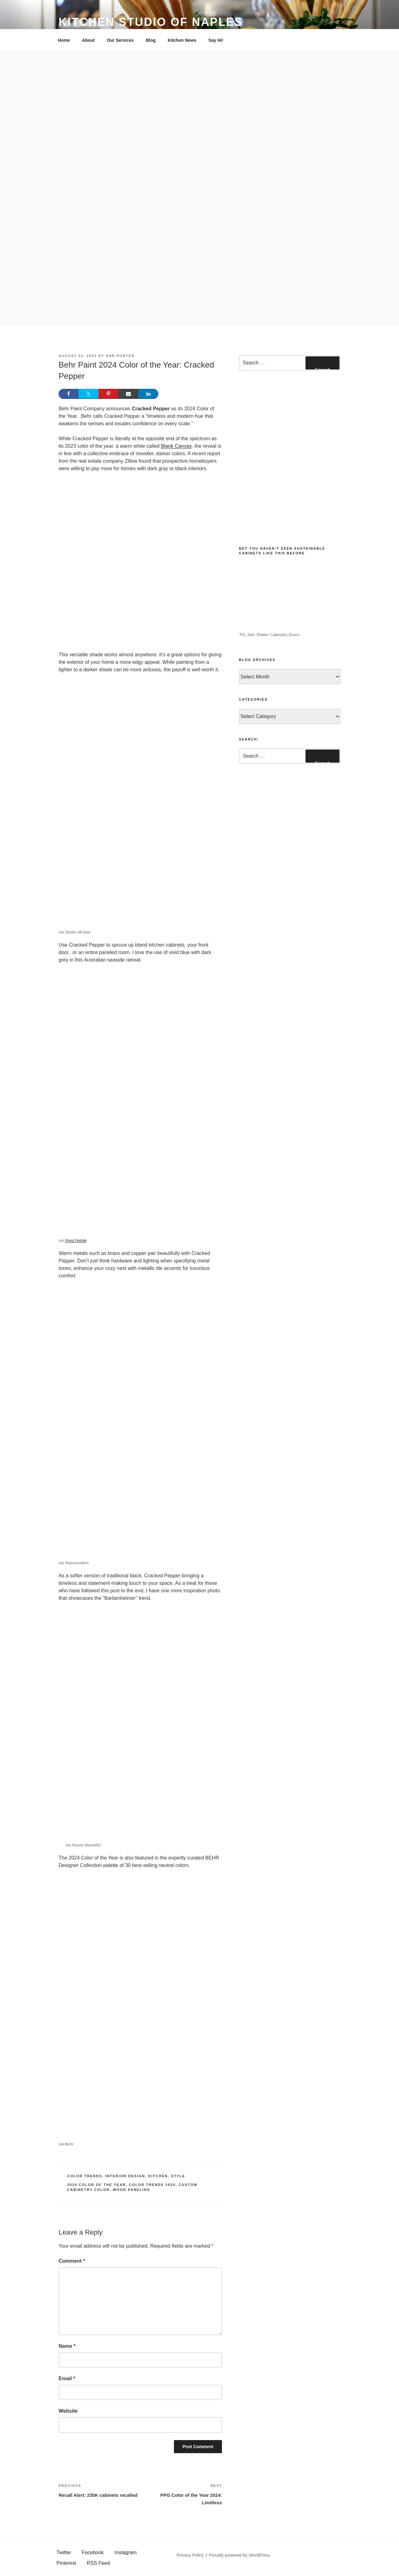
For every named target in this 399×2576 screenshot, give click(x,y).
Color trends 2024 (152, 2185)
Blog (151, 40)
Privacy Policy (190, 2555)
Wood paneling (132, 2190)
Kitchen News (182, 40)
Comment (72, 2261)
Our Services (120, 40)
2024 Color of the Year (96, 2185)
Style (178, 2176)
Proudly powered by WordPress (239, 2555)
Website (68, 2411)
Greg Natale (76, 1240)
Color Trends (84, 2176)
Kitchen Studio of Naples (151, 22)
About (88, 40)
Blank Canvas (176, 446)
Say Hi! (216, 40)
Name (67, 2346)
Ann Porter (120, 356)
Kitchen (158, 2176)
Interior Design (125, 2176)
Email (67, 2378)
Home (64, 40)
